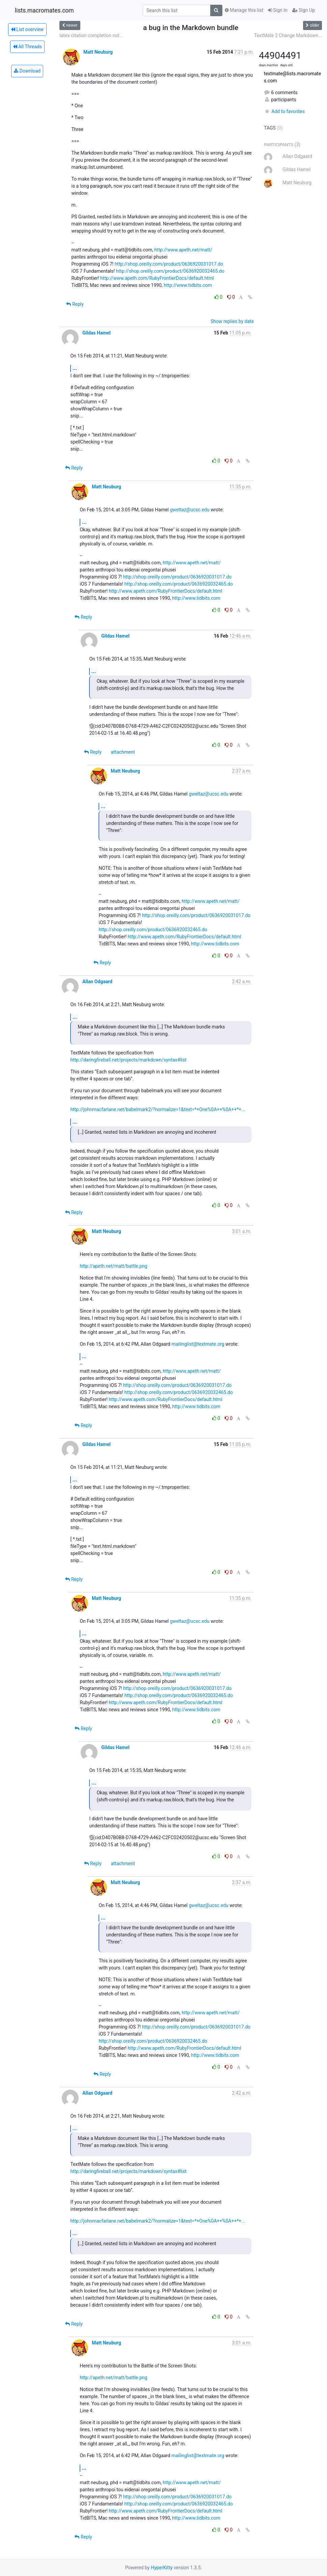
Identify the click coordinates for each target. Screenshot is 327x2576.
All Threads (27, 46)
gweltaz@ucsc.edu (190, 509)
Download (27, 71)
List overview (27, 29)
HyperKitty (162, 2567)
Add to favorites (284, 111)
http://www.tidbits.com (188, 285)
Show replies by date (232, 321)
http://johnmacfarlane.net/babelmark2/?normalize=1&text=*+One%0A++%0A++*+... (157, 1109)
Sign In (278, 10)
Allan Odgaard (97, 981)
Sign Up (303, 10)
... (74, 368)
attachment (123, 752)
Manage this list (244, 10)
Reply (74, 304)
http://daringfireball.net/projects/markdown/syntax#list (128, 1060)
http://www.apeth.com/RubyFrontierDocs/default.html (157, 278)
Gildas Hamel (96, 333)
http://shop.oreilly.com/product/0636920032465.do (170, 271)
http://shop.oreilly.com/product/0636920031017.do (169, 264)
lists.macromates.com (44, 10)
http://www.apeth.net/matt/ (183, 249)
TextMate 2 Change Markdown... (288, 35)
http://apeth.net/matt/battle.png (113, 1266)
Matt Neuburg (98, 52)
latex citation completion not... (91, 35)
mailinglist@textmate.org (197, 1344)
